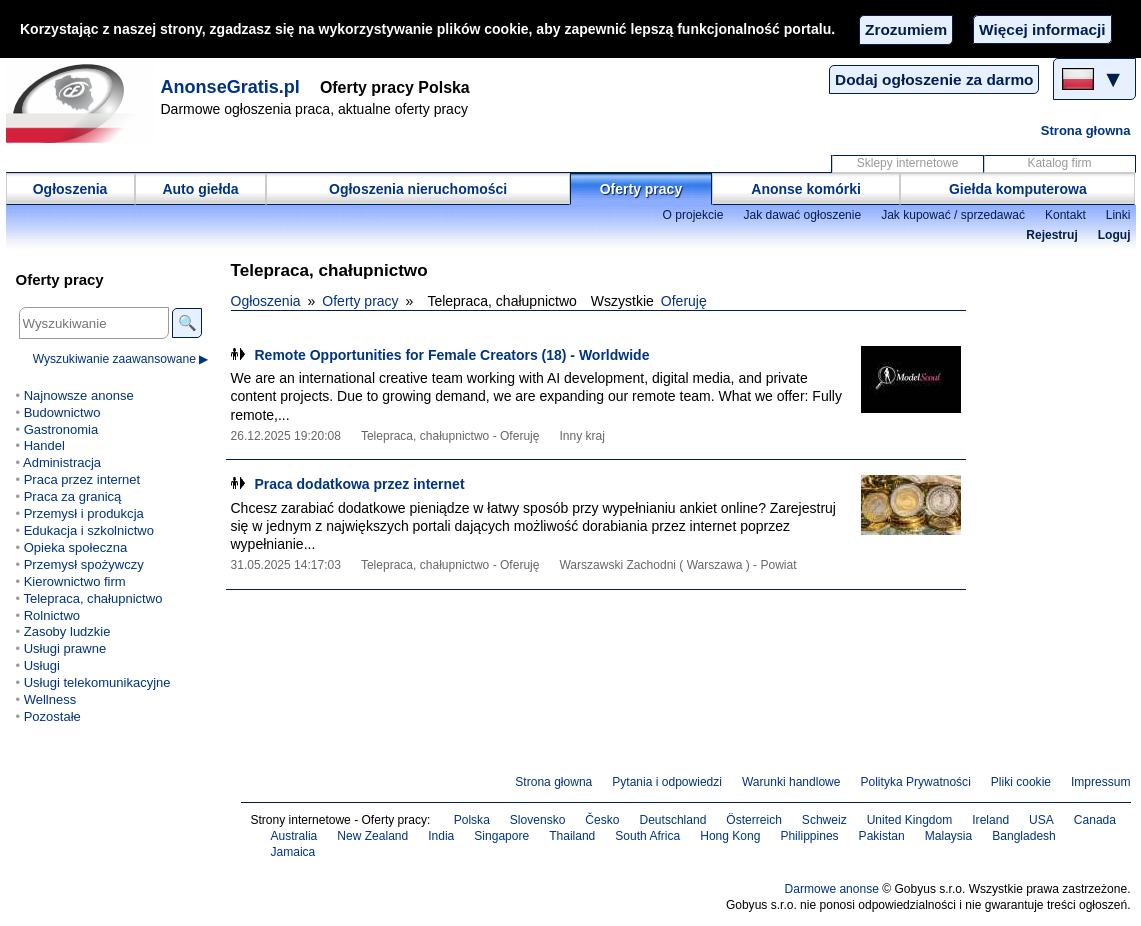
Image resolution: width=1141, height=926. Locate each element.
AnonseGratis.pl (230, 87)
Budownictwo (62, 412)
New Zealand (372, 836)
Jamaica (293, 852)
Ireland (990, 820)
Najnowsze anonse (79, 395)
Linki (1118, 215)
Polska (472, 820)
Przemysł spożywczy (84, 564)
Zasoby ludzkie (67, 631)
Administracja (62, 462)
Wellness (50, 699)
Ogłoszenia (70, 189)
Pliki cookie (1021, 782)
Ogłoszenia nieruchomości (418, 189)
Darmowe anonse (832, 889)
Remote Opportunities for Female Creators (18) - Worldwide (452, 355)
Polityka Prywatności (915, 782)
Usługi (42, 665)
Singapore (501, 836)
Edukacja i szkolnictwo (89, 530)
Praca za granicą (73, 496)
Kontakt (1065, 215)
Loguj (1114, 235)
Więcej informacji (1042, 29)
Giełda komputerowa (1018, 189)
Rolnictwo (52, 615)
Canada (1095, 820)
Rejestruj (1052, 235)
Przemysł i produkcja (84, 513)
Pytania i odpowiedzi (667, 782)
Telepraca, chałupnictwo (92, 598)
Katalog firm (1059, 163)
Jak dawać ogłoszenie (802, 215)
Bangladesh (1024, 836)
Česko (602, 820)
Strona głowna (1086, 130)
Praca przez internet (82, 479)
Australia (294, 836)
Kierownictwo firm (75, 581)
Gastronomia (61, 429)
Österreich (754, 820)
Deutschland (672, 820)
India (441, 836)
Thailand (572, 836)
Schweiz (824, 820)
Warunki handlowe (791, 782)
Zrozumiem (906, 29)
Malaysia (948, 836)
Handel (44, 445)
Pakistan (882, 836)
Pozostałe (52, 716)
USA (1041, 820)
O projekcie (693, 215)
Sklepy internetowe (908, 163)
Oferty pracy (641, 189)
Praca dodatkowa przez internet (360, 484)
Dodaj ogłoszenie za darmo (934, 79)
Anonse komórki (806, 189)
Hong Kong (730, 836)
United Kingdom (910, 820)
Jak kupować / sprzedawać (953, 215)
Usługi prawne (65, 648)
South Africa (647, 836)
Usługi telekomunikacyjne (97, 682)
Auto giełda (200, 189)
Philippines (809, 836)
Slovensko (538, 820)
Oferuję (684, 301)
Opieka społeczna (75, 547)
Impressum (1101, 782)
